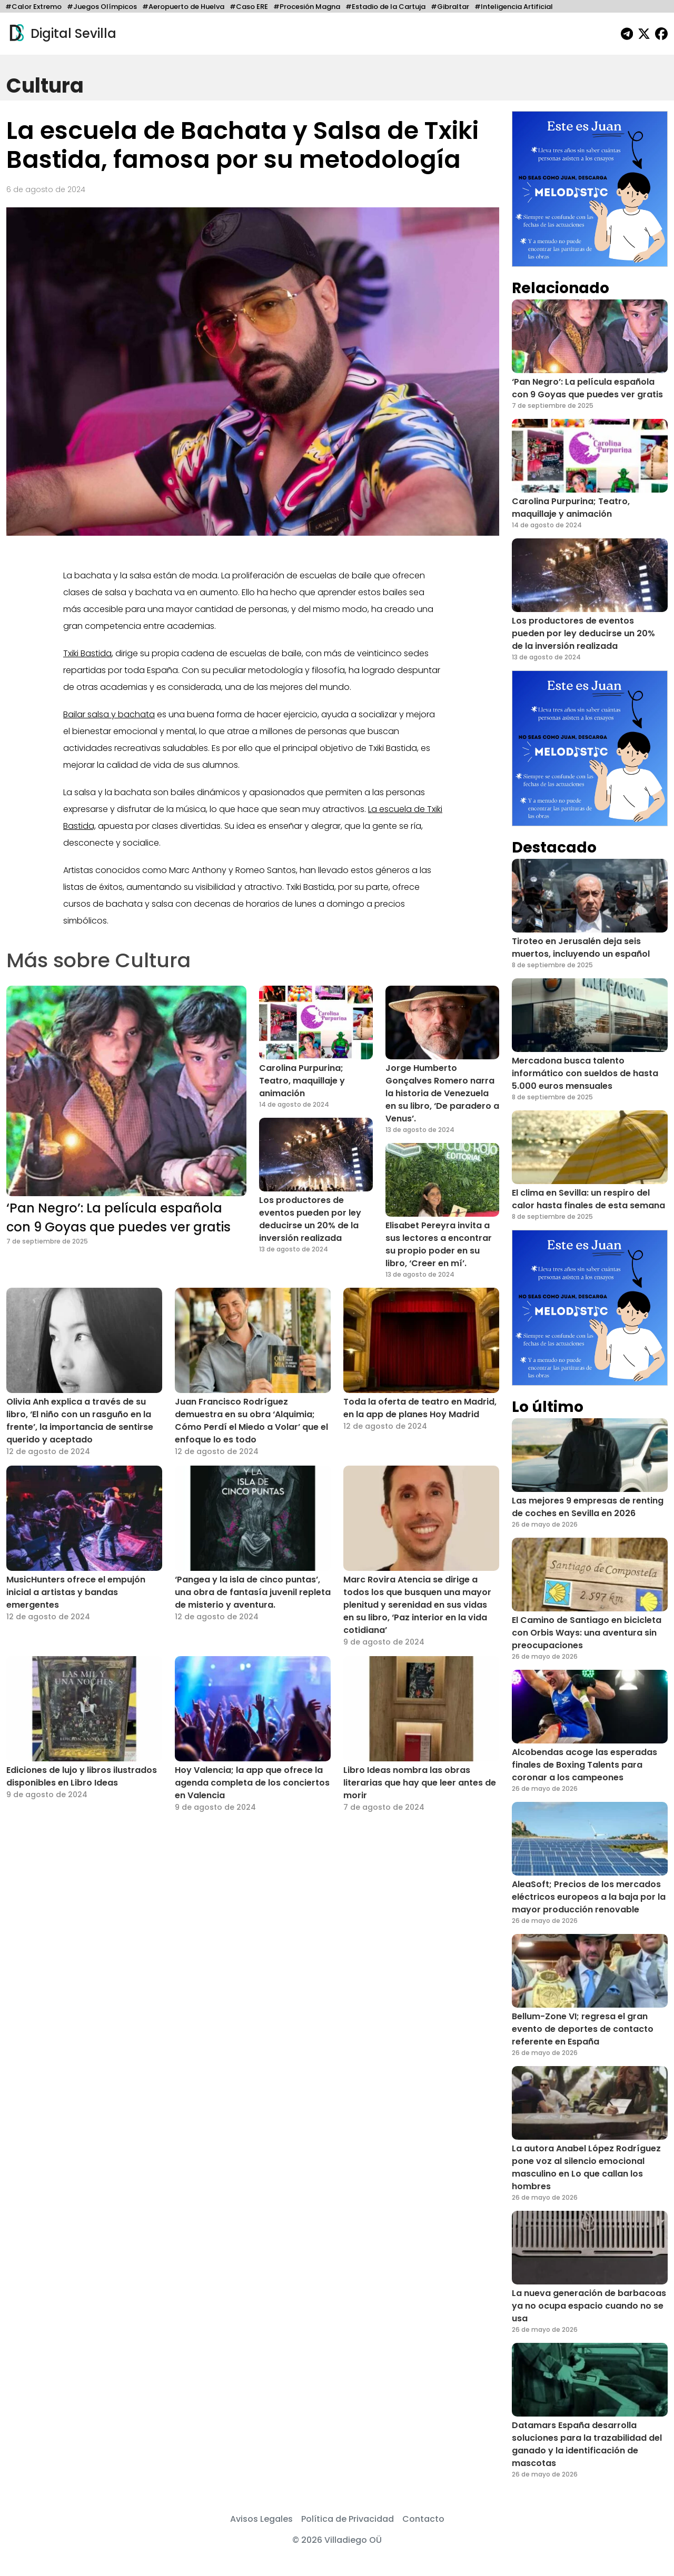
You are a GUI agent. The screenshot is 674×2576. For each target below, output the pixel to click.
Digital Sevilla (61, 33)
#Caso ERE (249, 7)
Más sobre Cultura (98, 960)
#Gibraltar (450, 7)
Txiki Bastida (87, 653)
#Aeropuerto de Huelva (183, 7)
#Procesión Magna (306, 7)
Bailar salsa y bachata (109, 714)
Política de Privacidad (347, 2519)
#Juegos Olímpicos (102, 7)
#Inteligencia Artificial (513, 7)
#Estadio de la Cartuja (385, 7)
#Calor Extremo (33, 7)
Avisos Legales (261, 2519)
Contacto (423, 2519)
